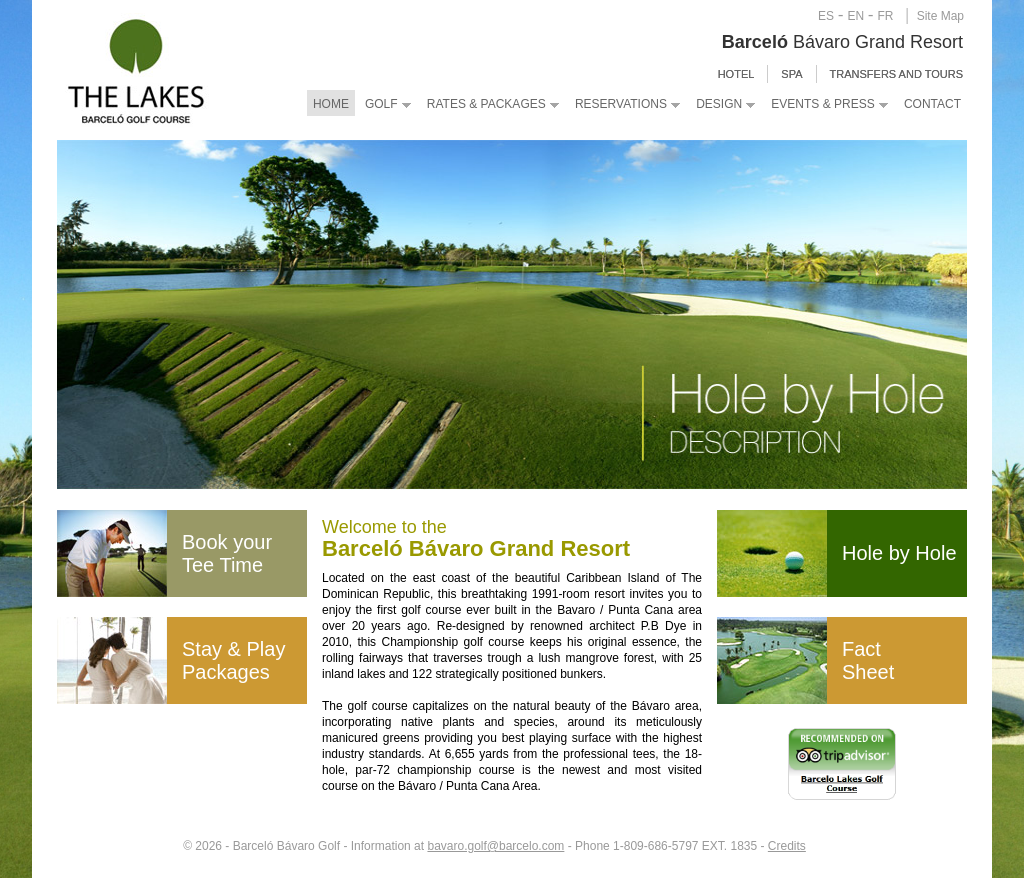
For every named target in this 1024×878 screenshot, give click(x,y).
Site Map (940, 16)
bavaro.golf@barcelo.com (495, 846)
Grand (880, 42)
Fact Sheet (868, 660)
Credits (787, 846)
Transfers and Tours (896, 74)
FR (885, 16)
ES (826, 16)
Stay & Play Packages (233, 660)
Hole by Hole (899, 553)
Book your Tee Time (227, 553)
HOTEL (736, 74)
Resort (934, 42)
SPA (791, 74)
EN (855, 16)
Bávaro (788, 42)
